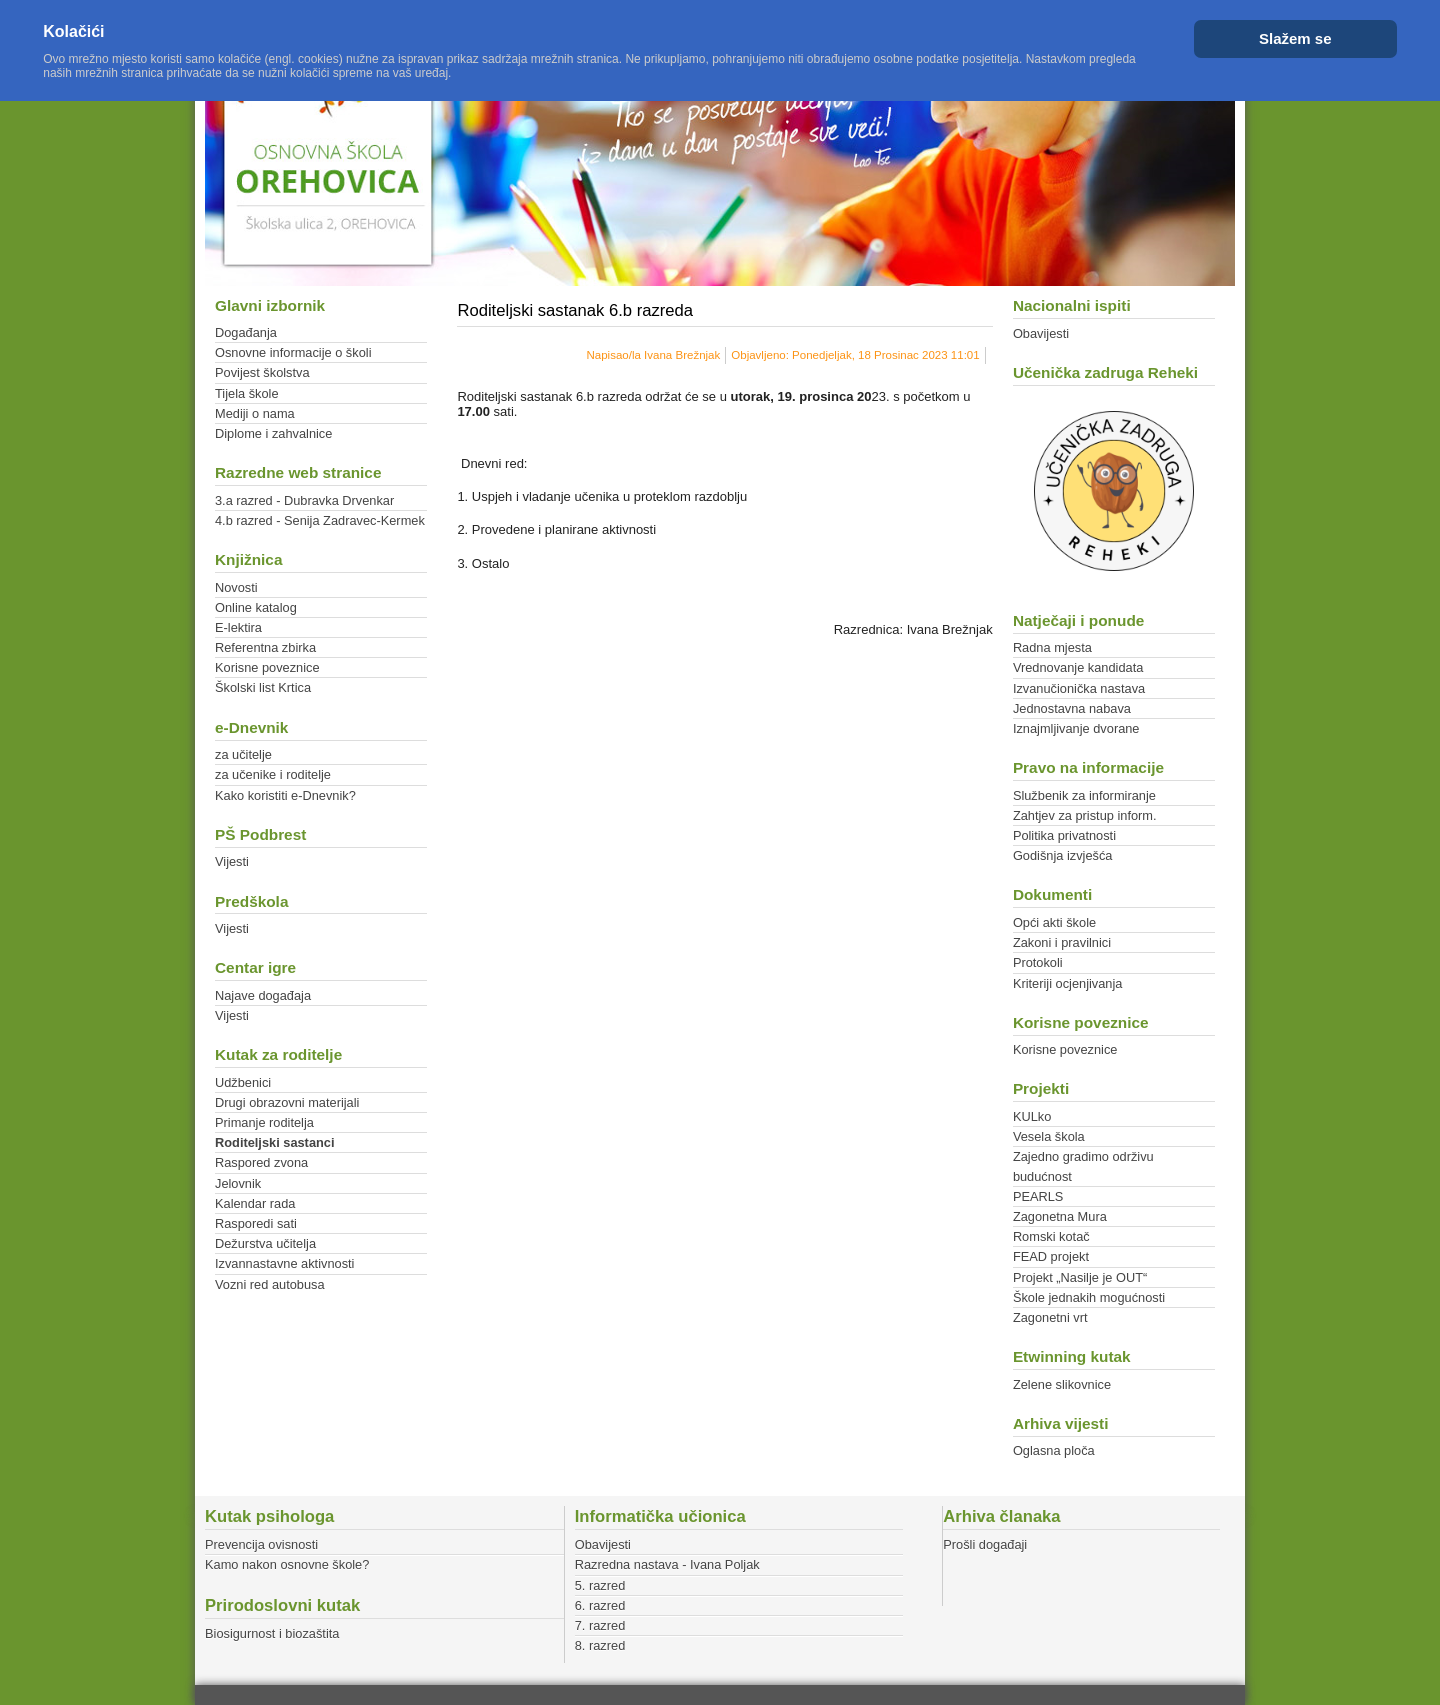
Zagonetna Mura (1060, 1216)
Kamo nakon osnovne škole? (287, 1564)
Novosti (236, 587)
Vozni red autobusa (270, 1284)
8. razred (600, 1645)
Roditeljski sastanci (274, 1142)
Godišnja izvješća (1063, 855)
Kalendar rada (255, 1203)
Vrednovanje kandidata (1078, 667)
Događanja (246, 332)
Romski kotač (1051, 1236)
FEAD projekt (1051, 1256)
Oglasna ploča (1054, 1450)
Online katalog (256, 607)
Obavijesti (1041, 333)
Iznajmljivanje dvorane (1076, 728)
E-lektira (238, 627)
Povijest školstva (262, 372)
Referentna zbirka (265, 647)
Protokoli (1038, 962)
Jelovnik (238, 1183)
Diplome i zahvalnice (273, 433)
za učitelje (243, 754)
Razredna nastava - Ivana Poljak (667, 1564)
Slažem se (1295, 38)
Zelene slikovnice (1062, 1384)
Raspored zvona (261, 1162)
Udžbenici (243, 1082)
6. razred (600, 1605)
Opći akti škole (1054, 922)
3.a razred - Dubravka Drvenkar (304, 500)
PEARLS (1038, 1196)
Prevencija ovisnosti (261, 1544)
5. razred (600, 1585)
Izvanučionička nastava (1079, 688)
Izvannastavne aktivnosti (284, 1263)
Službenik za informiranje (1084, 795)
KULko (1032, 1116)
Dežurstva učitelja (265, 1243)
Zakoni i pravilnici (1062, 942)
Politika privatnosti (1064, 835)
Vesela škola (1049, 1136)
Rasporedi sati (256, 1223)
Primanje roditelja (264, 1122)
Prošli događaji (985, 1544)
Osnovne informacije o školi (293, 352)
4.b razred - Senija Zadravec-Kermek (320, 520)
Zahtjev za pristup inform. (1085, 815)
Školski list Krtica (263, 687)
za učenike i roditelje (273, 774)
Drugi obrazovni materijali (287, 1102)
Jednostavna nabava (1072, 708)
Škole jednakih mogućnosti (1089, 1297)
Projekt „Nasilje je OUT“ (1080, 1277)
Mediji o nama (255, 413)
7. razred (600, 1625)
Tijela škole (247, 393)
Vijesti (232, 861)
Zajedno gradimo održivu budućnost (1083, 1166)
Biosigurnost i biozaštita (272, 1633)
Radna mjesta (1052, 647)
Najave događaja (263, 995)
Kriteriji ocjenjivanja (1068, 983)
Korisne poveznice (267, 667)
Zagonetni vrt (1050, 1317)
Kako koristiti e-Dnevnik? (285, 795)
